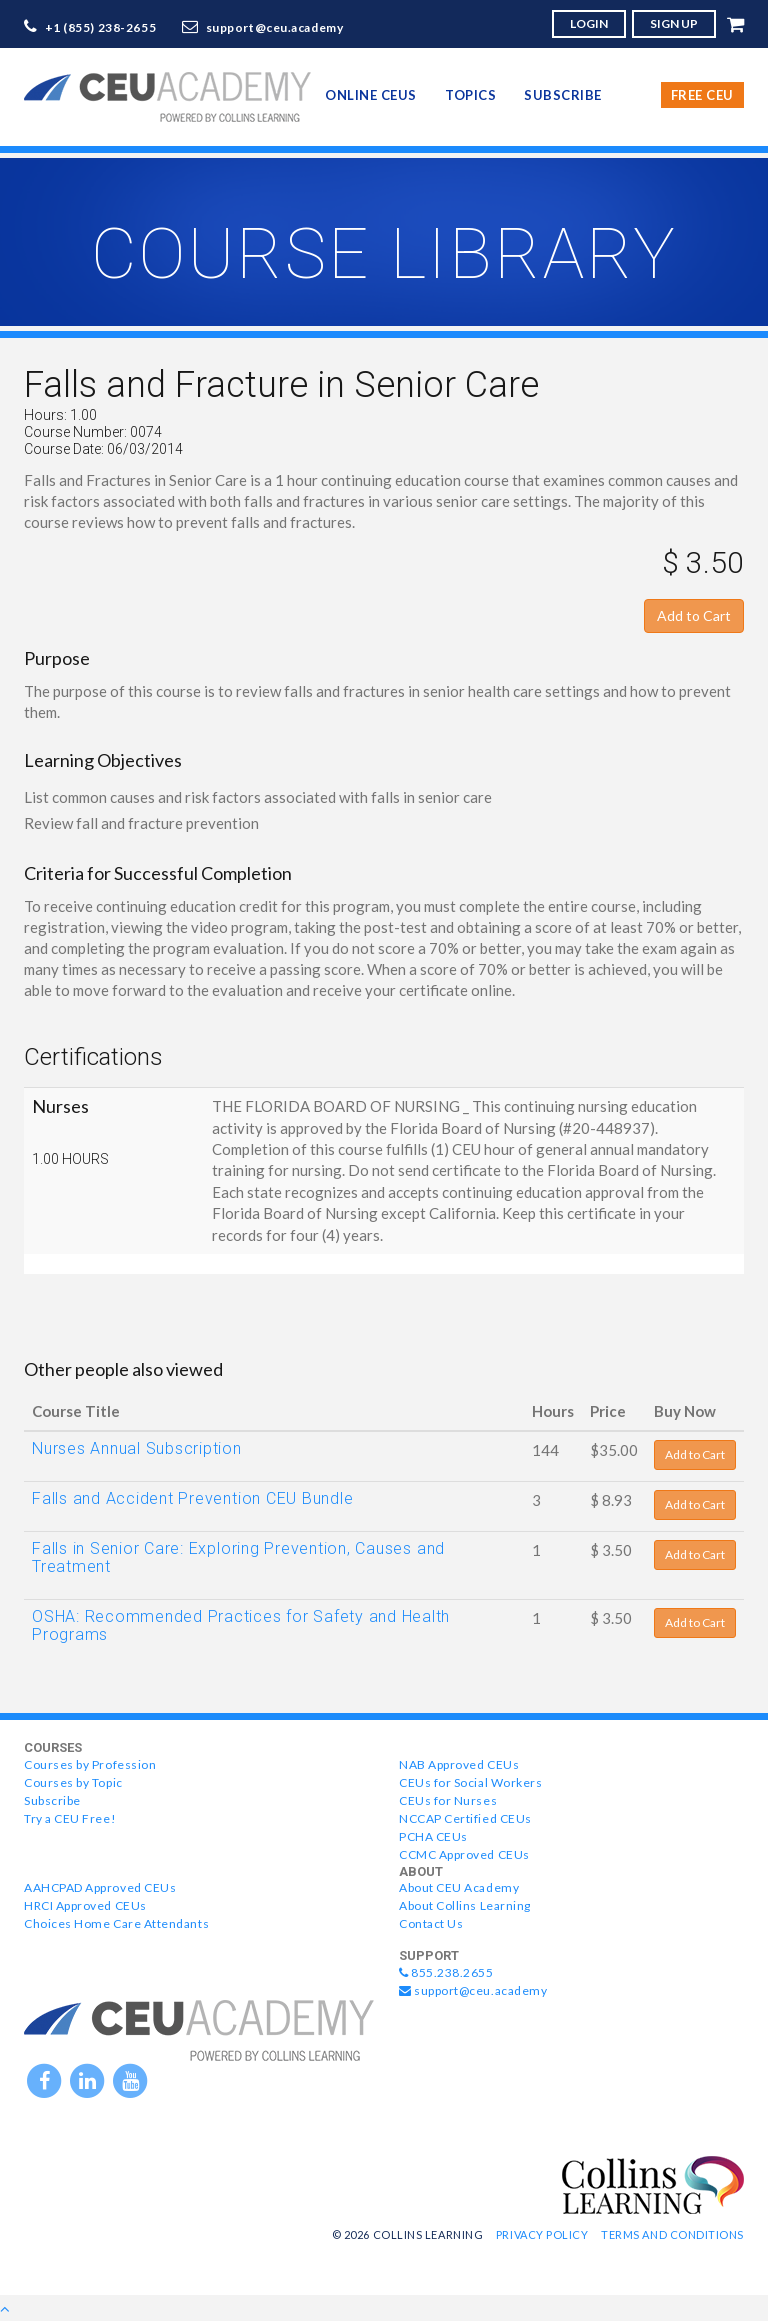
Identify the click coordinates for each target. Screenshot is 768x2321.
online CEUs (371, 95)
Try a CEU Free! (70, 1818)
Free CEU (702, 95)
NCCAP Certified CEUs (465, 1818)
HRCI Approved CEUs (85, 1905)
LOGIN (589, 23)
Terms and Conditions (672, 2234)
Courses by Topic (73, 1782)
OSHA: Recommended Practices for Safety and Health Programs (241, 1625)
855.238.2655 (446, 1972)
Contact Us (431, 1923)
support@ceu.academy (275, 27)
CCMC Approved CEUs (464, 1854)
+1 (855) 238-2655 (101, 27)
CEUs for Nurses (448, 1800)
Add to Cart (694, 615)
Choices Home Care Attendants (116, 1923)
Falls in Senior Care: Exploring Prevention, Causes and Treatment (238, 1557)
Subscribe (563, 95)
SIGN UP (674, 23)
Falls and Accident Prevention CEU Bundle (192, 1498)
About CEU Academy (459, 1887)
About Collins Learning (465, 1905)
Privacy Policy (542, 2234)
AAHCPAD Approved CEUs (100, 1887)
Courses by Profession (90, 1764)
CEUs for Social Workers (470, 1782)
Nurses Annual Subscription (137, 1448)
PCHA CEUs (433, 1836)
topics (470, 95)
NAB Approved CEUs (459, 1764)
